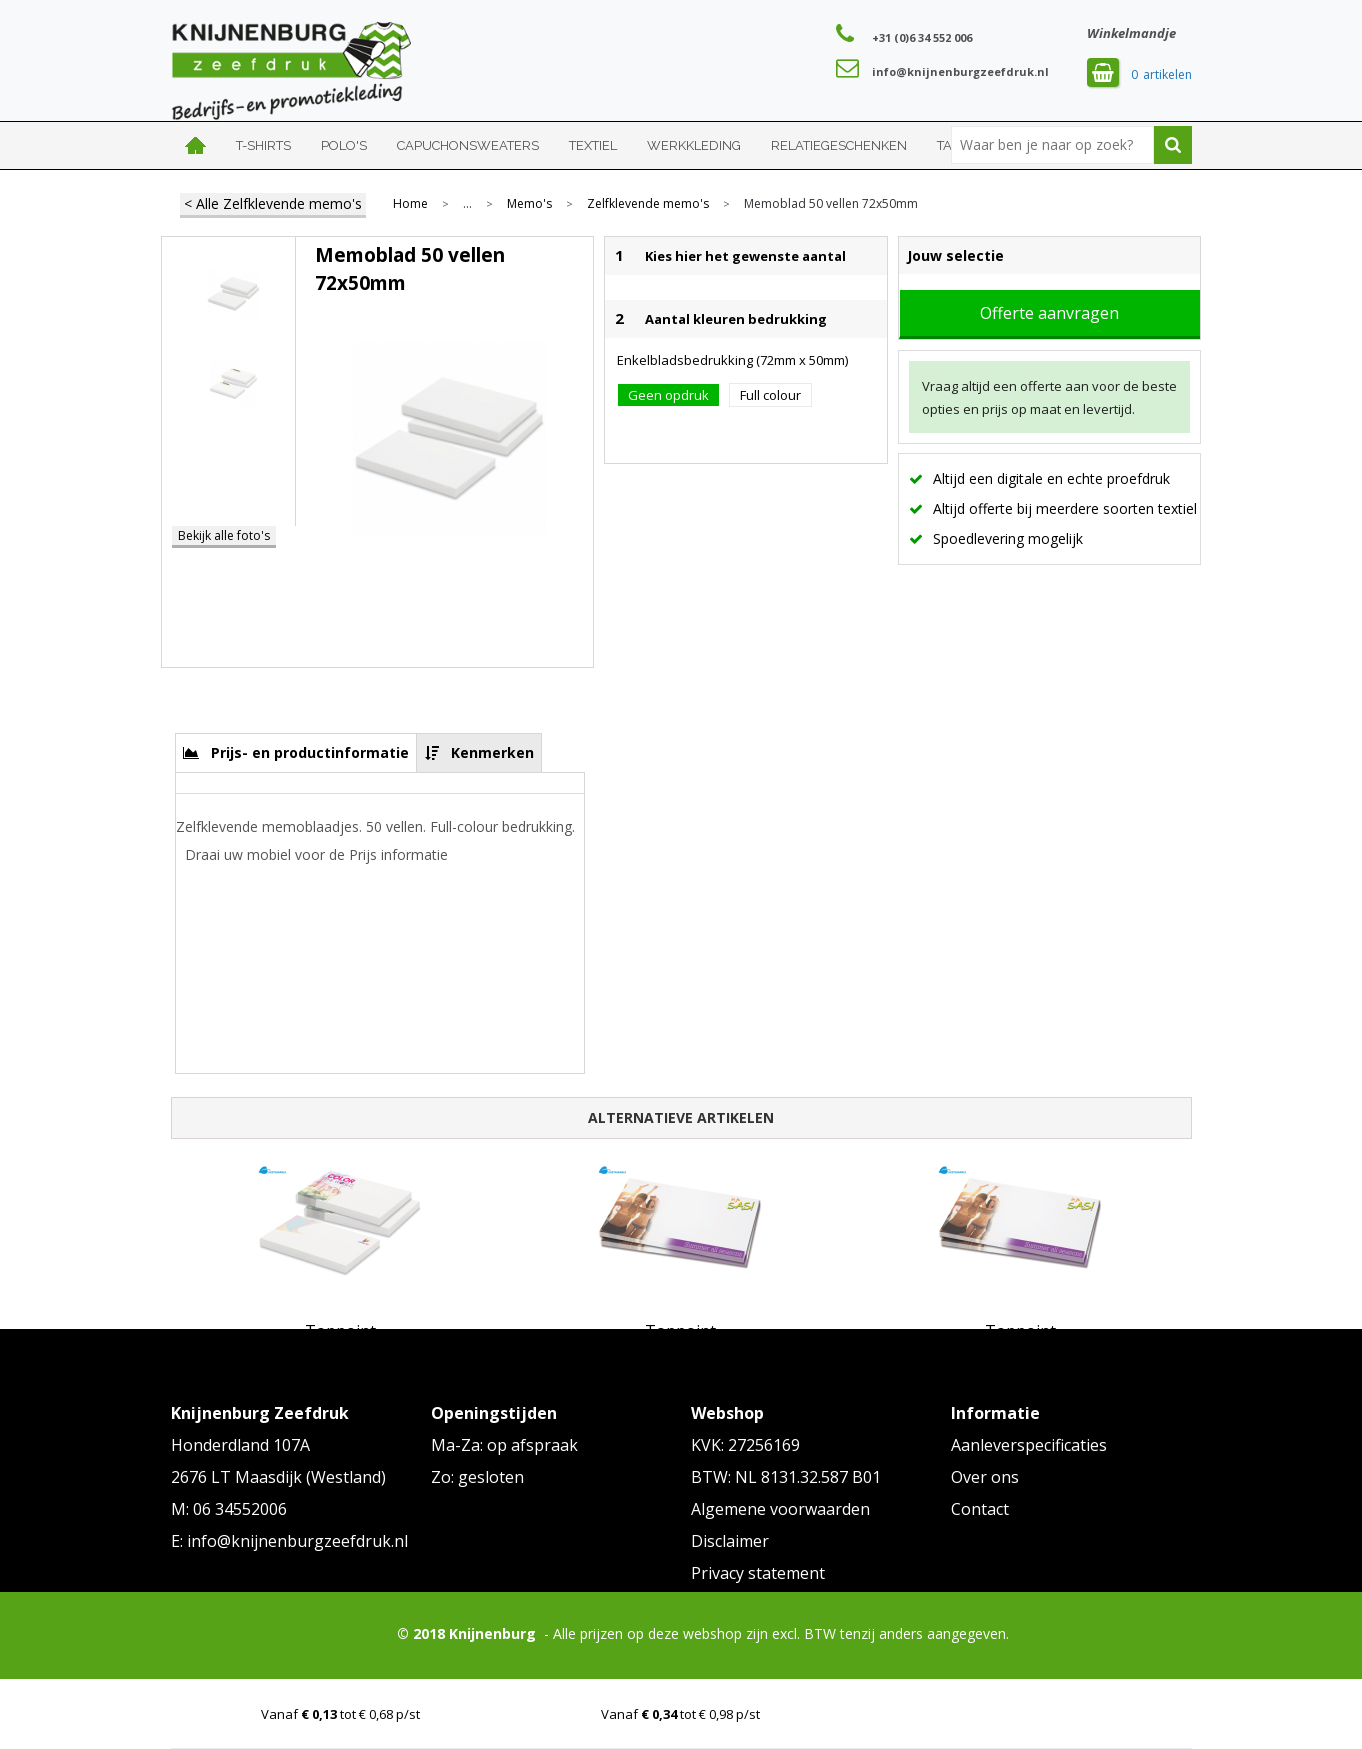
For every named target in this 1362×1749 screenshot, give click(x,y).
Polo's (344, 145)
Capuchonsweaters (468, 145)
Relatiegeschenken (839, 145)
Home (196, 145)
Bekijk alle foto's (224, 535)
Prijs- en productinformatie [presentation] (310, 752)
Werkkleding (694, 145)
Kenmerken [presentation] (492, 752)
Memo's (529, 204)
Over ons (985, 1477)
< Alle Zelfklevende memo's (273, 203)
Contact (980, 1509)
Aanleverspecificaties (1029, 1445)
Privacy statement (758, 1573)
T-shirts (263, 145)
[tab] (296, 752)
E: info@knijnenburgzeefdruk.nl (289, 1541)
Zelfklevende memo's (648, 204)
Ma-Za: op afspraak (504, 1445)
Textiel (593, 145)
